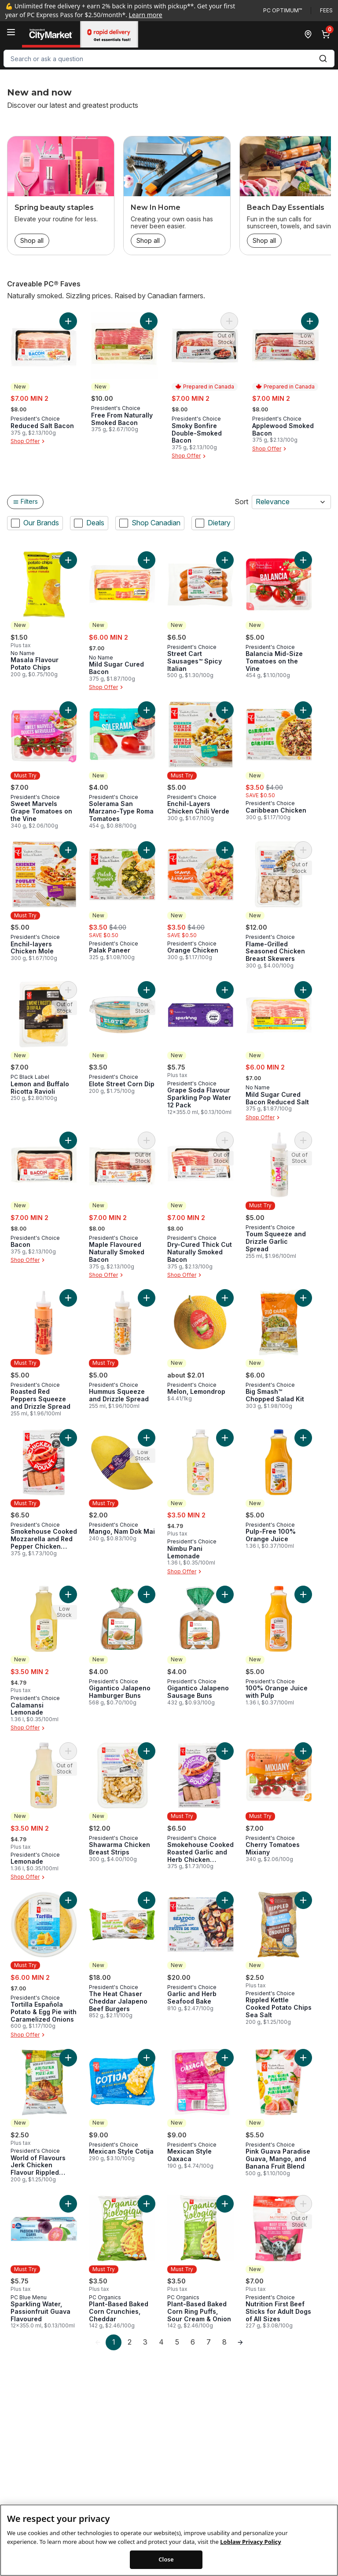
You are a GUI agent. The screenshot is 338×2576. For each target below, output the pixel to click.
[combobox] (169, 58)
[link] (98, 2342)
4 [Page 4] (161, 2342)
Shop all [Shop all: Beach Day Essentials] (264, 240)
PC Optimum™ (282, 10)
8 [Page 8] (224, 2342)
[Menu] (11, 32)
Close (166, 2563)
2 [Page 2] (130, 2342)
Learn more (145, 15)
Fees (326, 10)
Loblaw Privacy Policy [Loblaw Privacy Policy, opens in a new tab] (250, 2545)
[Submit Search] (323, 58)
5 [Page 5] (177, 2342)
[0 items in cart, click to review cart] (327, 34)
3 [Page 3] (145, 2342)
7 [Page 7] (208, 2342)
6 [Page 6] (193, 2342)
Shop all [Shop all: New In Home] (148, 240)
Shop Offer (29, 441)
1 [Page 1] (113, 2342)
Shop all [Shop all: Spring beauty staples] (32, 240)
